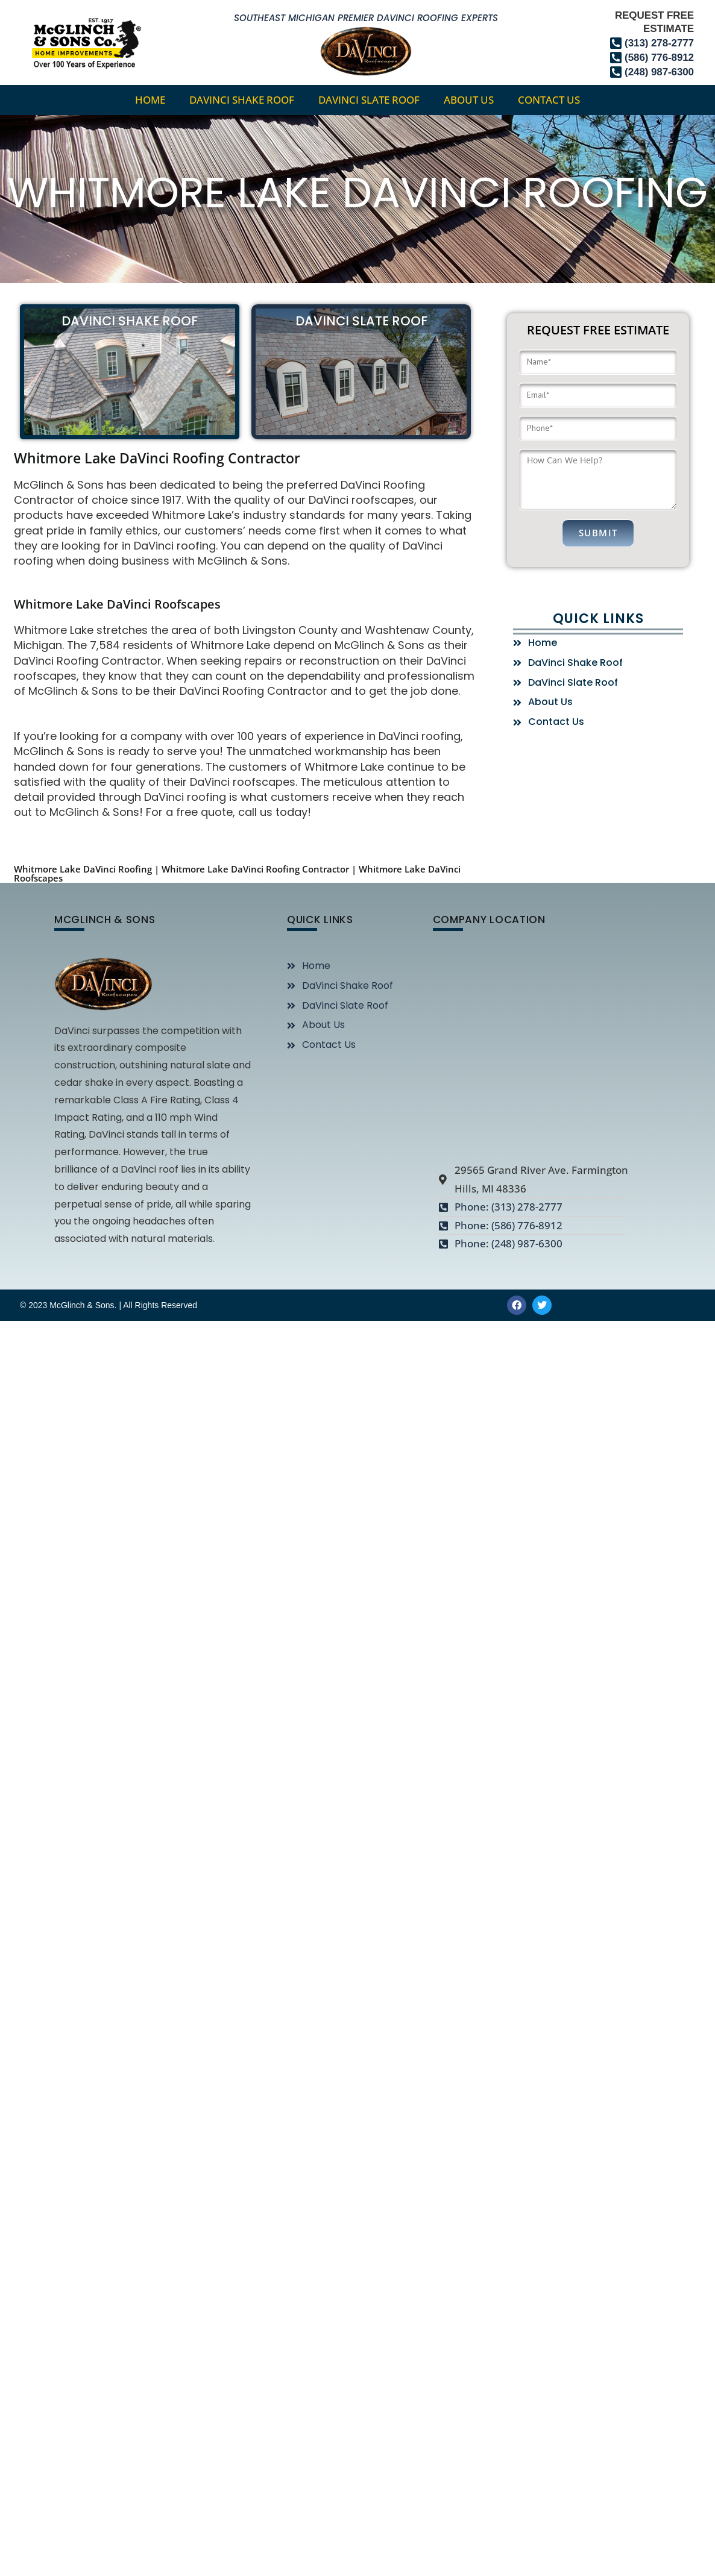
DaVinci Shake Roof (241, 100)
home (150, 100)
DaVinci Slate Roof (369, 100)
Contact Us (549, 100)
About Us (469, 100)
